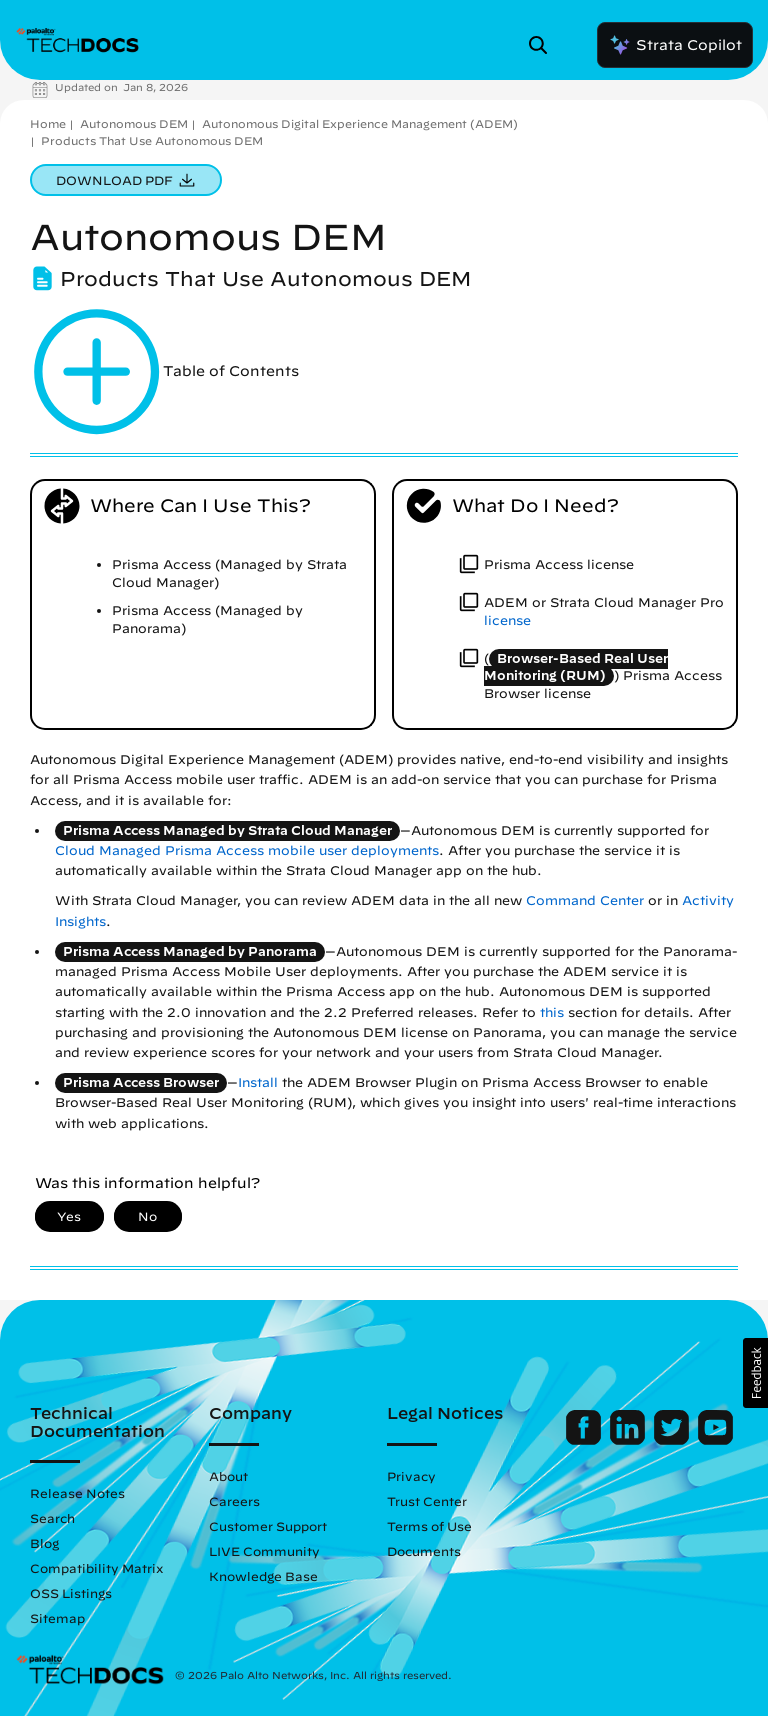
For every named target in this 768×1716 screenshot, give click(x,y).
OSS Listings (71, 1593)
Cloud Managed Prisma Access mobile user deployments (247, 850)
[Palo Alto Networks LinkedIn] (629, 1440)
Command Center (585, 900)
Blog (44, 1543)
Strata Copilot (675, 45)
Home (48, 123)
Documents (424, 1551)
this (552, 1012)
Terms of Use (429, 1526)
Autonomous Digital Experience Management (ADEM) (360, 123)
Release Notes (77, 1493)
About (228, 1476)
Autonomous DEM (134, 123)
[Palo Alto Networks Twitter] (673, 1440)
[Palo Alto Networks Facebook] (585, 1440)
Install (258, 1082)
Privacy (411, 1476)
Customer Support (268, 1526)
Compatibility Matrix (96, 1568)
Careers (234, 1501)
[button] (755, 1373)
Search (52, 1518)
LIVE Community (264, 1551)
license (507, 620)
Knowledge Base (263, 1576)
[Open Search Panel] (544, 45)
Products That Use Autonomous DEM (152, 140)
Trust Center (427, 1501)
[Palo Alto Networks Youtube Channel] (715, 1440)
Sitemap (57, 1618)
